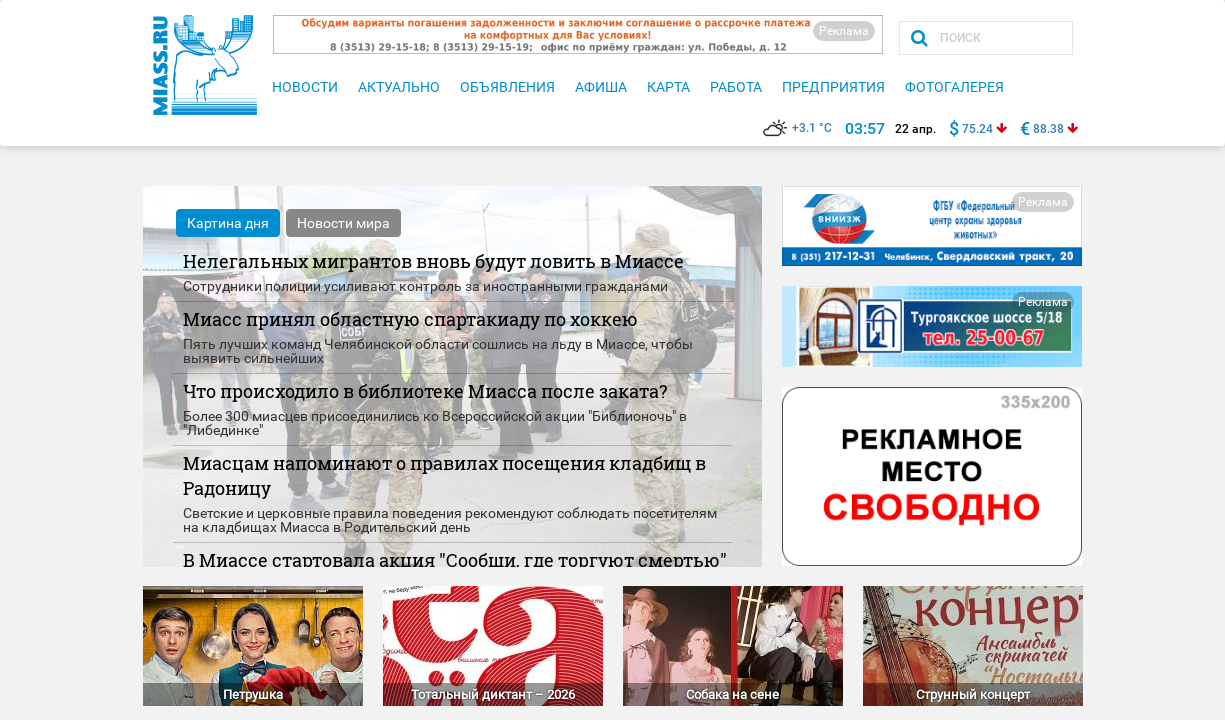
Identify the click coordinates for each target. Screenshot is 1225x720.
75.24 (977, 129)
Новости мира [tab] (343, 223)
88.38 (1048, 129)
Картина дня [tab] (228, 223)
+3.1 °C (797, 128)
